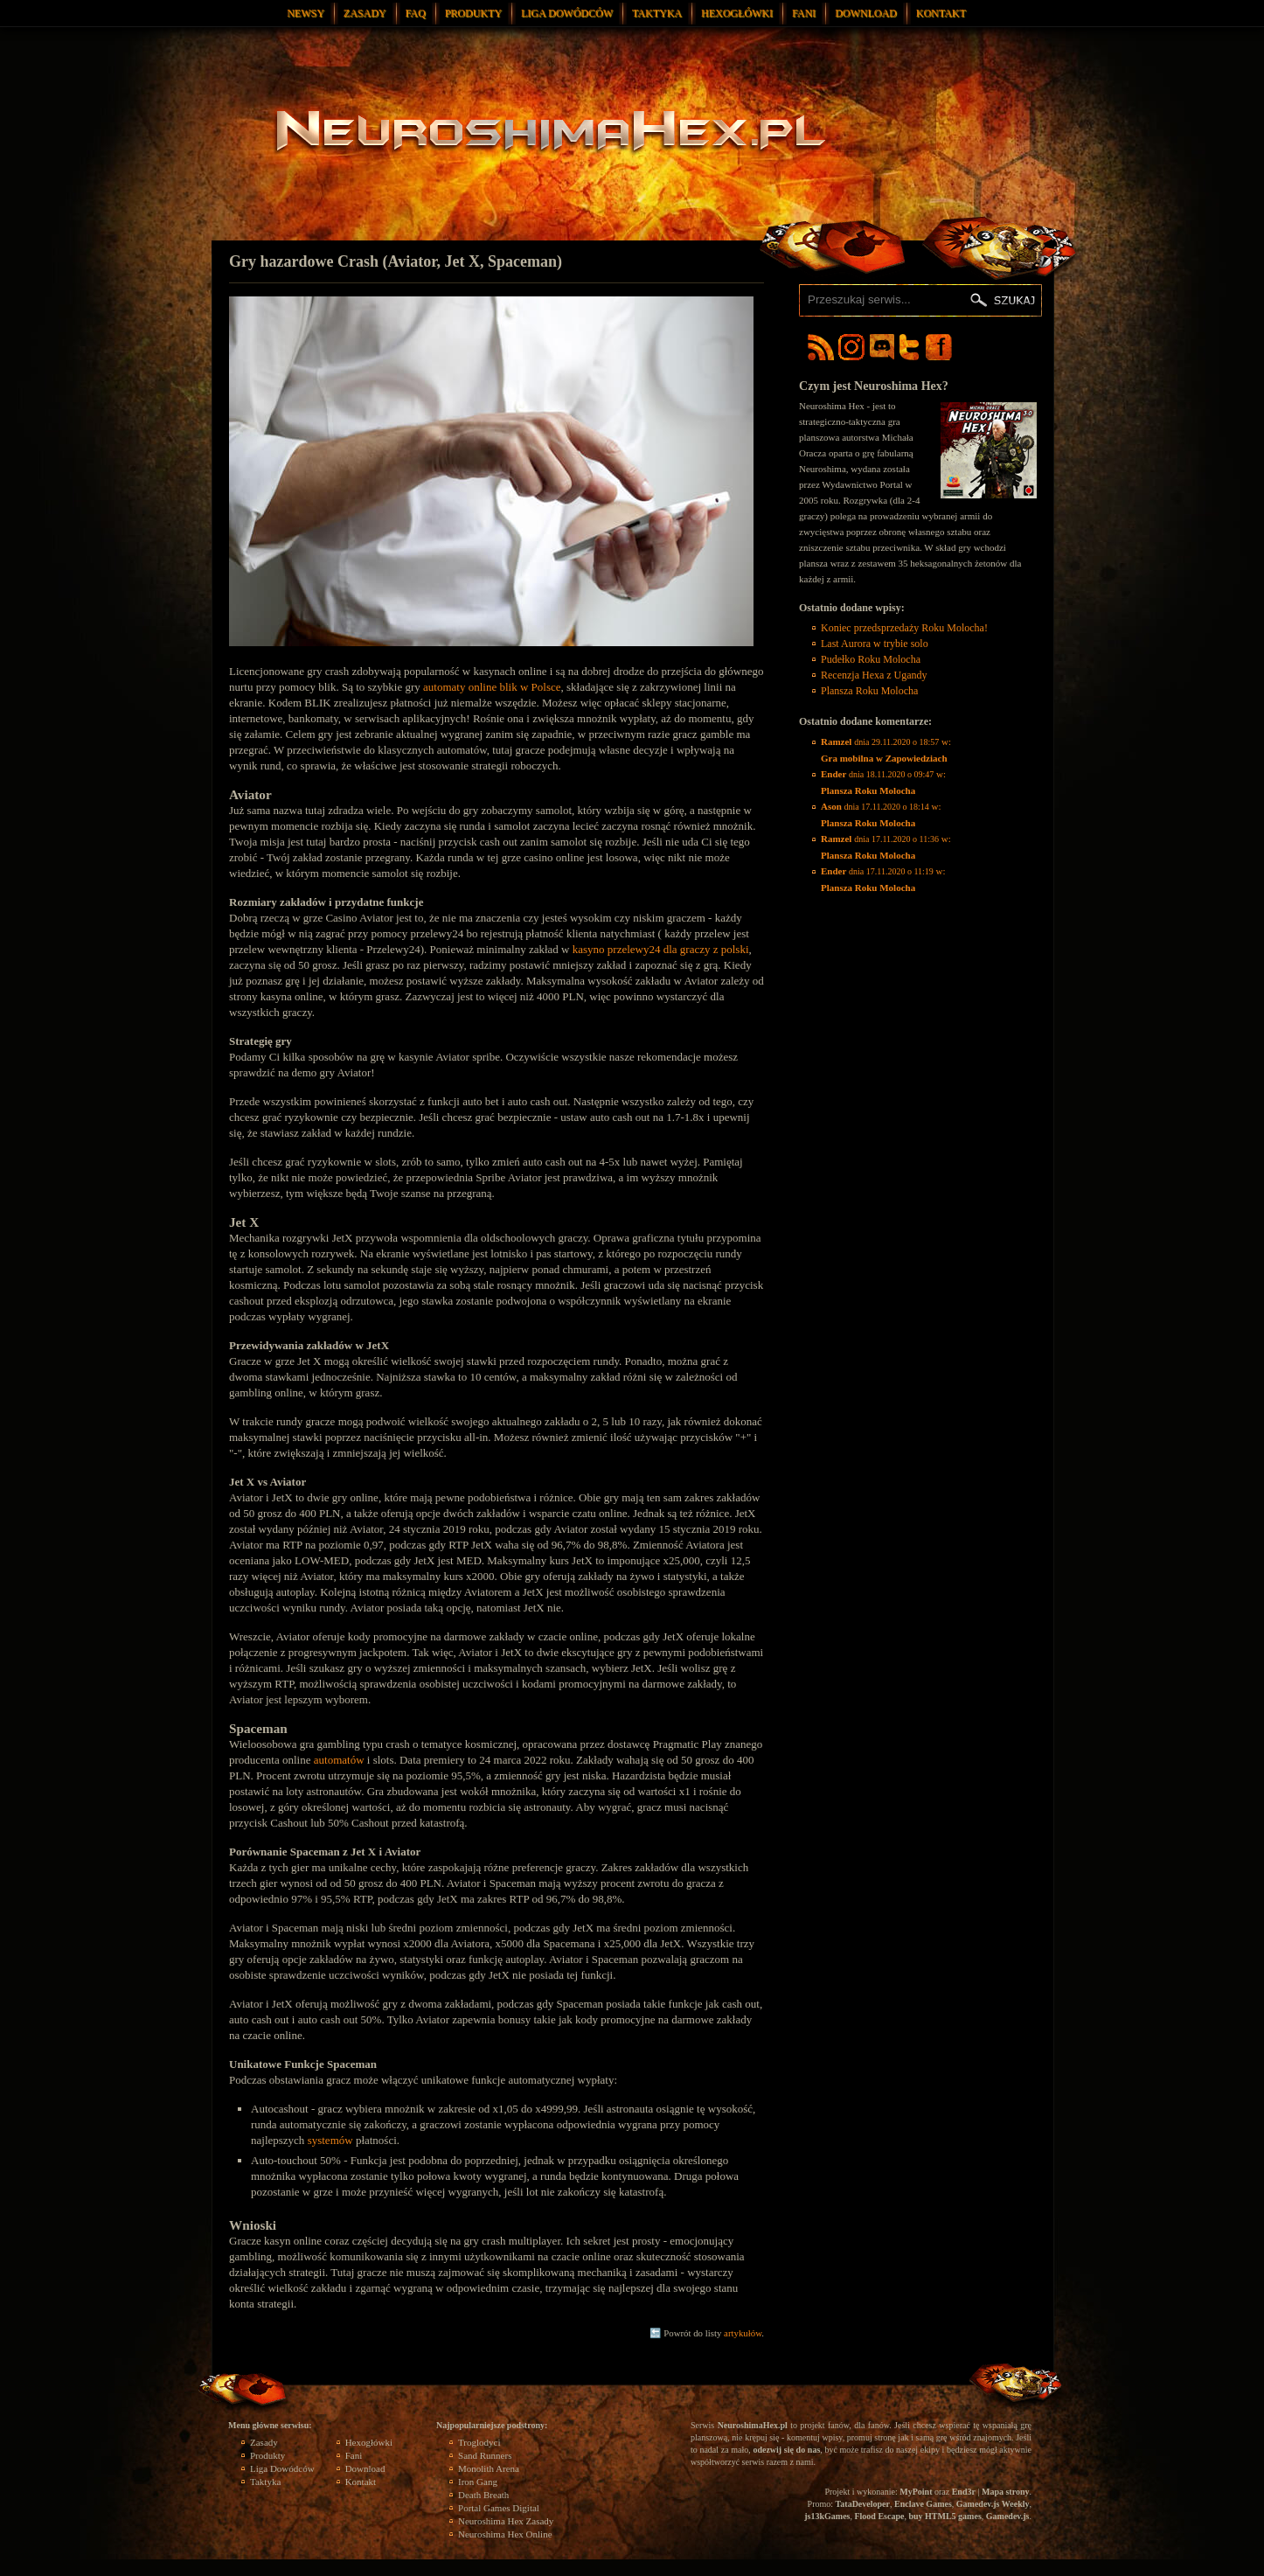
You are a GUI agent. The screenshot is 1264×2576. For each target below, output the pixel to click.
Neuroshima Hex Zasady (505, 2521)
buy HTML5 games (944, 2516)
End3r (964, 2491)
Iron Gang (477, 2481)
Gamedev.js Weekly (993, 2504)
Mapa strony (1006, 2491)
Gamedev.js (1008, 2516)
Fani (804, 13)
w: (886, 749)
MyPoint (915, 2491)
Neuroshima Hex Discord (882, 347)
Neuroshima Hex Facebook (939, 347)
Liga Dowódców (567, 13)
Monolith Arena (488, 2468)
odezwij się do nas (786, 2449)
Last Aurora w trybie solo (874, 643)
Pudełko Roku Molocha (870, 659)
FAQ (416, 13)
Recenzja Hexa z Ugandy (874, 675)
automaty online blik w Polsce (491, 686)
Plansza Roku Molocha (869, 691)
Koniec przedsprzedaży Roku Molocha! (904, 628)
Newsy (305, 13)
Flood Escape (879, 2516)
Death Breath (483, 2494)
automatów (339, 1759)
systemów (330, 2140)
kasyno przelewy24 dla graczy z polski (661, 949)
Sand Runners (484, 2455)
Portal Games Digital (498, 2508)
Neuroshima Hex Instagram (851, 347)
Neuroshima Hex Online (505, 2534)
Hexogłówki (737, 13)
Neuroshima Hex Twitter (912, 347)
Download (866, 13)
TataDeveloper (863, 2504)
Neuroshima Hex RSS (821, 347)
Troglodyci (479, 2442)
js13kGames (827, 2516)
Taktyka (657, 13)
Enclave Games (923, 2504)
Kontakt (941, 13)
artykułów (742, 2333)
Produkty (473, 13)
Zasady (365, 13)
